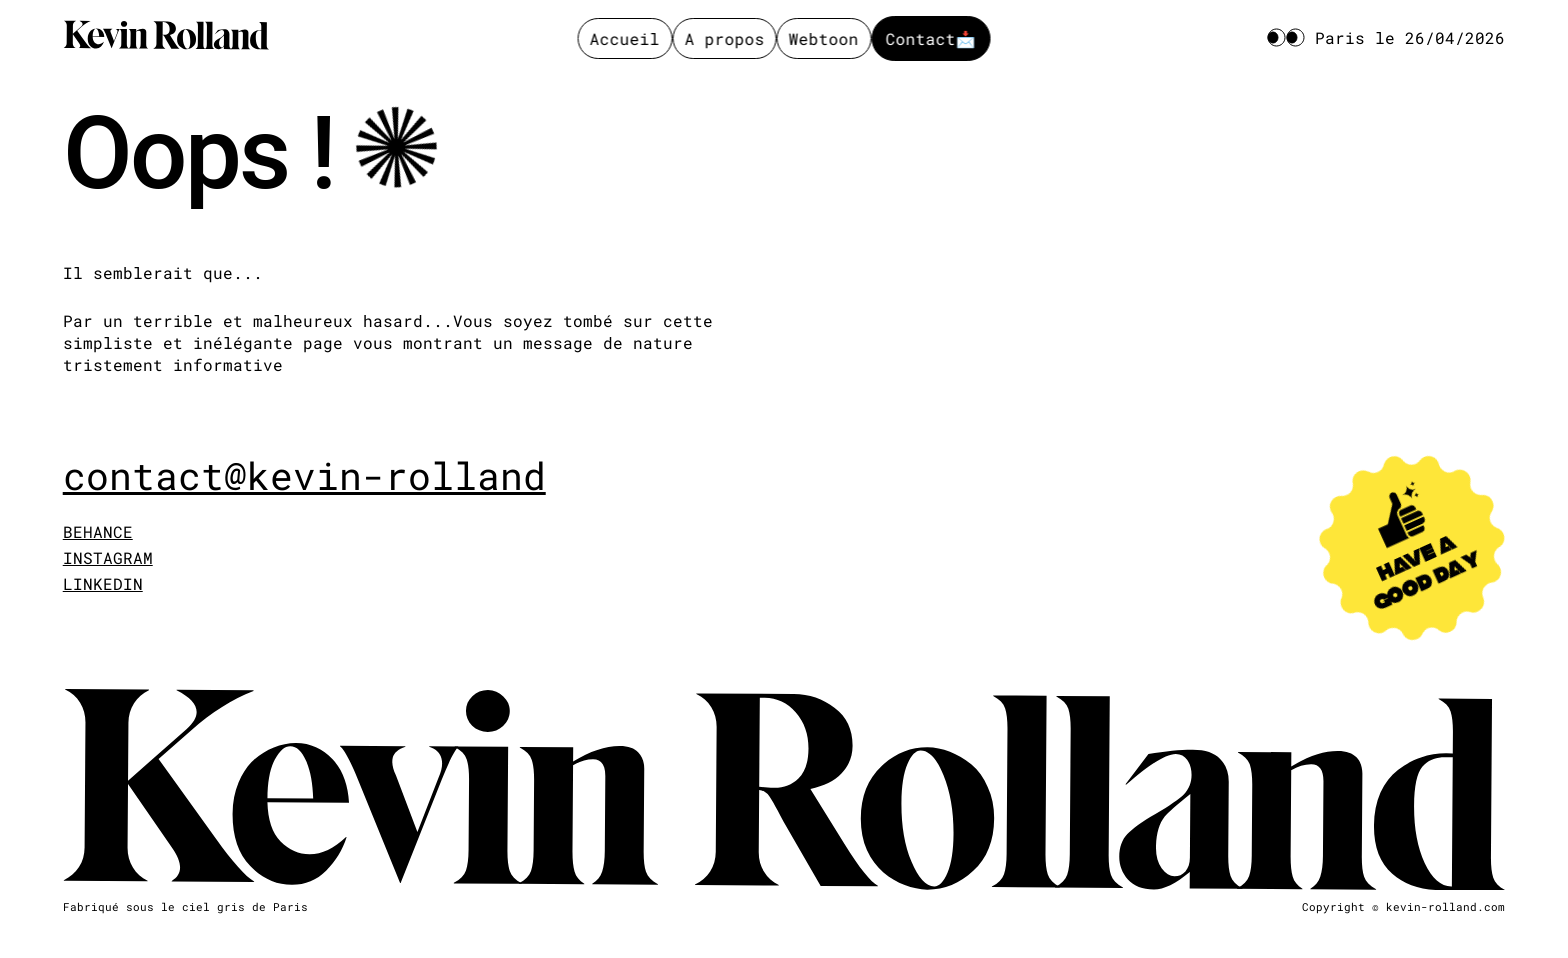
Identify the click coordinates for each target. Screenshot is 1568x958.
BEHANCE (98, 531)
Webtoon (824, 38)
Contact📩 (931, 38)
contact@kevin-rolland (304, 476)
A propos (724, 38)
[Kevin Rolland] (166, 37)
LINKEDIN (103, 583)
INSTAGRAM (108, 557)
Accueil (625, 38)
